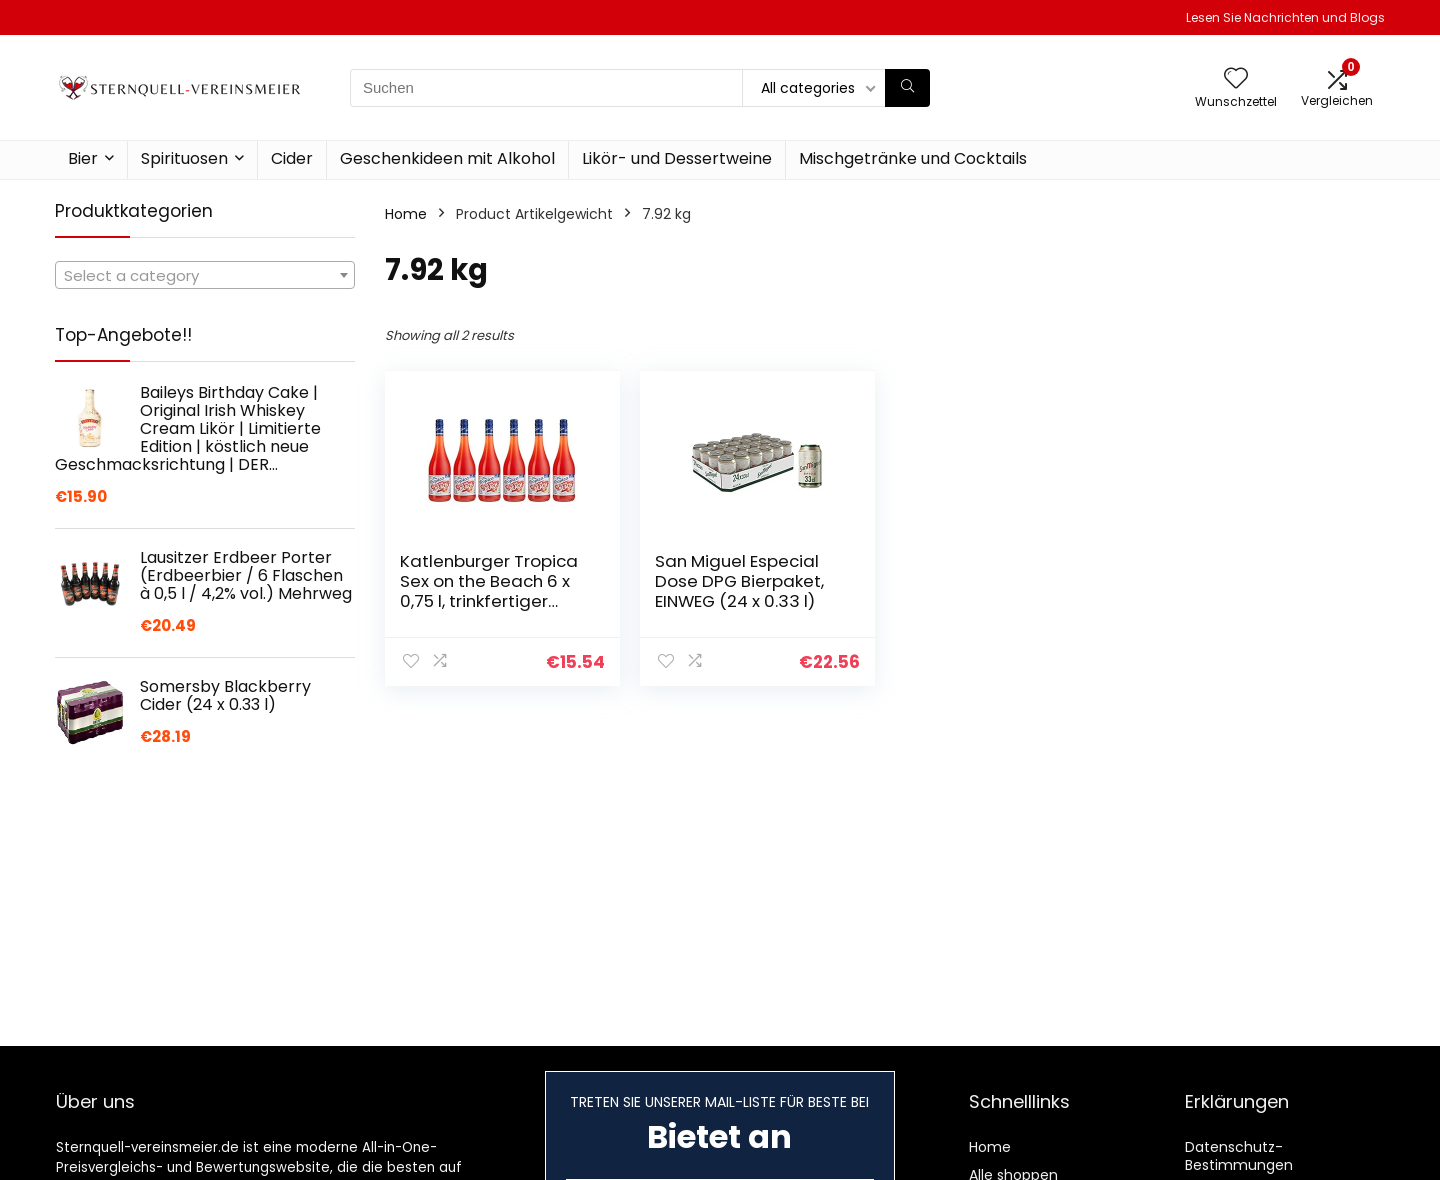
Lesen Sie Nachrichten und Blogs (1285, 17)
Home (406, 214)
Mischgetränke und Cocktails (913, 158)
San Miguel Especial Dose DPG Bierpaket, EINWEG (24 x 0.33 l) (739, 581)
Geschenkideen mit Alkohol (447, 158)
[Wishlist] (1236, 79)
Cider (292, 158)
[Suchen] (907, 88)
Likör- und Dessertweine (677, 158)
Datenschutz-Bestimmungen (1239, 1156)
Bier (83, 158)
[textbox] (205, 276)
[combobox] (205, 275)
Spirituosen (184, 158)
